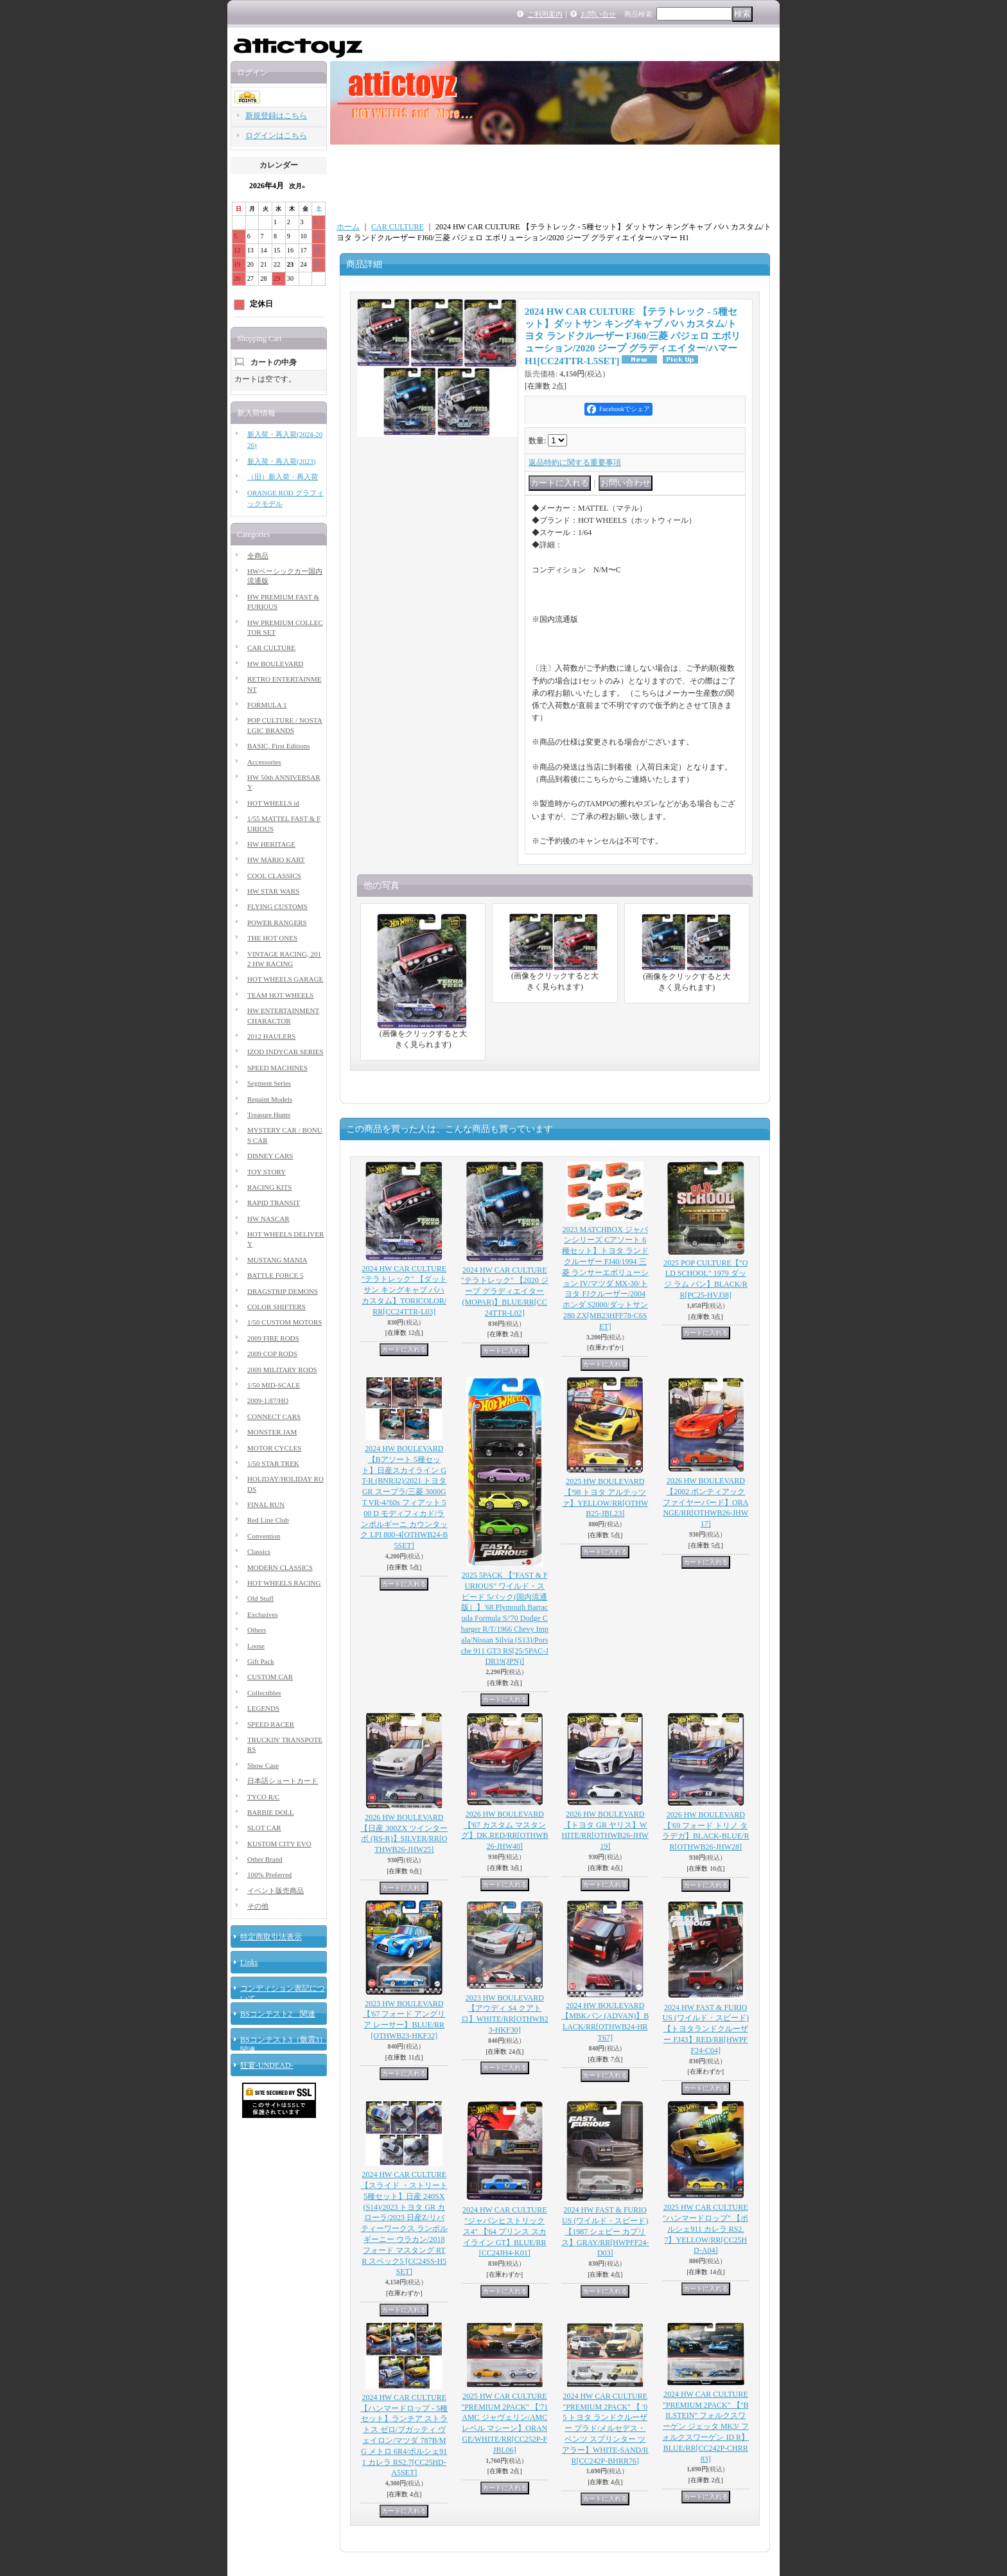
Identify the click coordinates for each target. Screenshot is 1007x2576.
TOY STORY (266, 1172)
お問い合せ (598, 14)
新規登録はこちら (276, 115)
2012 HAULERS (271, 1036)
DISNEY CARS (270, 1156)
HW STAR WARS (273, 891)
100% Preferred (269, 1874)
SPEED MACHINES (277, 1068)
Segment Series (269, 1083)
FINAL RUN (266, 1504)
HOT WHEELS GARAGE (285, 979)
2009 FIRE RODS (273, 1338)
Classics (258, 1551)
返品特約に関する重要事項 (575, 462)
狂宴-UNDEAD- (266, 2065)
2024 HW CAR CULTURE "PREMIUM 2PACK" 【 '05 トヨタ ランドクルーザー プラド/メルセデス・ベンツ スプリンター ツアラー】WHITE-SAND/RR (605, 2429)
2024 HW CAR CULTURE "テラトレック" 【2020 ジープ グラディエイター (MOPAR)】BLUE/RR (504, 1292)
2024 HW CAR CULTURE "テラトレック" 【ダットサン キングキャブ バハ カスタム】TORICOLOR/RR (404, 1290)
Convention (263, 1536)
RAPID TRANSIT (273, 1202)
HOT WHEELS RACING (283, 1583)
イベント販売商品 (275, 1890)
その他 (257, 1906)
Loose (256, 1646)
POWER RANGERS (277, 922)
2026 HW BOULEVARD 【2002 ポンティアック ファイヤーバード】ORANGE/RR (705, 1502)
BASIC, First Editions (278, 746)
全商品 (257, 556)
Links (249, 1962)
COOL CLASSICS (274, 875)
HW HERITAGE (271, 844)
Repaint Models (269, 1099)
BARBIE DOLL (270, 1812)
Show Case (263, 1765)
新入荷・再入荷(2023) (281, 461)
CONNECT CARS (274, 1416)
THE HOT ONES (272, 938)
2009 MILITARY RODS (282, 1369)
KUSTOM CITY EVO (279, 1844)
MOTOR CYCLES (274, 1448)
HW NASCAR (268, 1218)
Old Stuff (260, 1598)
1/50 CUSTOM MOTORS (284, 1322)
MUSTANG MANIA (277, 1260)
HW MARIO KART (276, 859)
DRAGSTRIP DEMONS (282, 1291)
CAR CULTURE (271, 647)
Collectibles (264, 1693)
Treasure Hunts (268, 1114)
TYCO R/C (263, 1797)
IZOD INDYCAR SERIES (285, 1051)
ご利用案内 (545, 14)
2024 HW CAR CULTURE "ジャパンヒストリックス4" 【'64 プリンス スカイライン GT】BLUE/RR (504, 2231)
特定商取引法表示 (271, 1936)
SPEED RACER (270, 1724)
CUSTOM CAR (270, 1677)
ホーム (348, 226)
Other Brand (265, 1859)
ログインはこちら (276, 135)
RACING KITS (269, 1187)
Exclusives (262, 1614)
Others (256, 1630)
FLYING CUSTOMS (277, 906)
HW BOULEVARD (275, 663)
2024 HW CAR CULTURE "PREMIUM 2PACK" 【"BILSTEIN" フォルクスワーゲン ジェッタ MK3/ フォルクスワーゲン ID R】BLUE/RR (705, 2427)
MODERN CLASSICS (280, 1567)
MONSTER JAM (272, 1432)
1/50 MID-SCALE (273, 1385)
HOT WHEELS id (273, 803)
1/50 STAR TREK (273, 1463)
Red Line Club (268, 1520)
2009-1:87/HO (267, 1400)
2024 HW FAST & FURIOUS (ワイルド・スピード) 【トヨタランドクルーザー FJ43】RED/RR (706, 2029)
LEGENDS (263, 1708)
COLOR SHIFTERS (276, 1306)
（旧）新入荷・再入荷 (282, 477)
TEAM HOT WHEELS (280, 995)
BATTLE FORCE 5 (275, 1275)
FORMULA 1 (266, 705)
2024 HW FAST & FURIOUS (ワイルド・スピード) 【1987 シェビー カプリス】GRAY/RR (605, 2231)
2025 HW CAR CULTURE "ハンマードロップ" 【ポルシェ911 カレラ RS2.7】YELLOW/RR (705, 2229)
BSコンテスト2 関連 (277, 2013)
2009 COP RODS (272, 1353)
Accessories (264, 762)
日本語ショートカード (282, 1781)
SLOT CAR (264, 1827)
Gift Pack (260, 1661)
